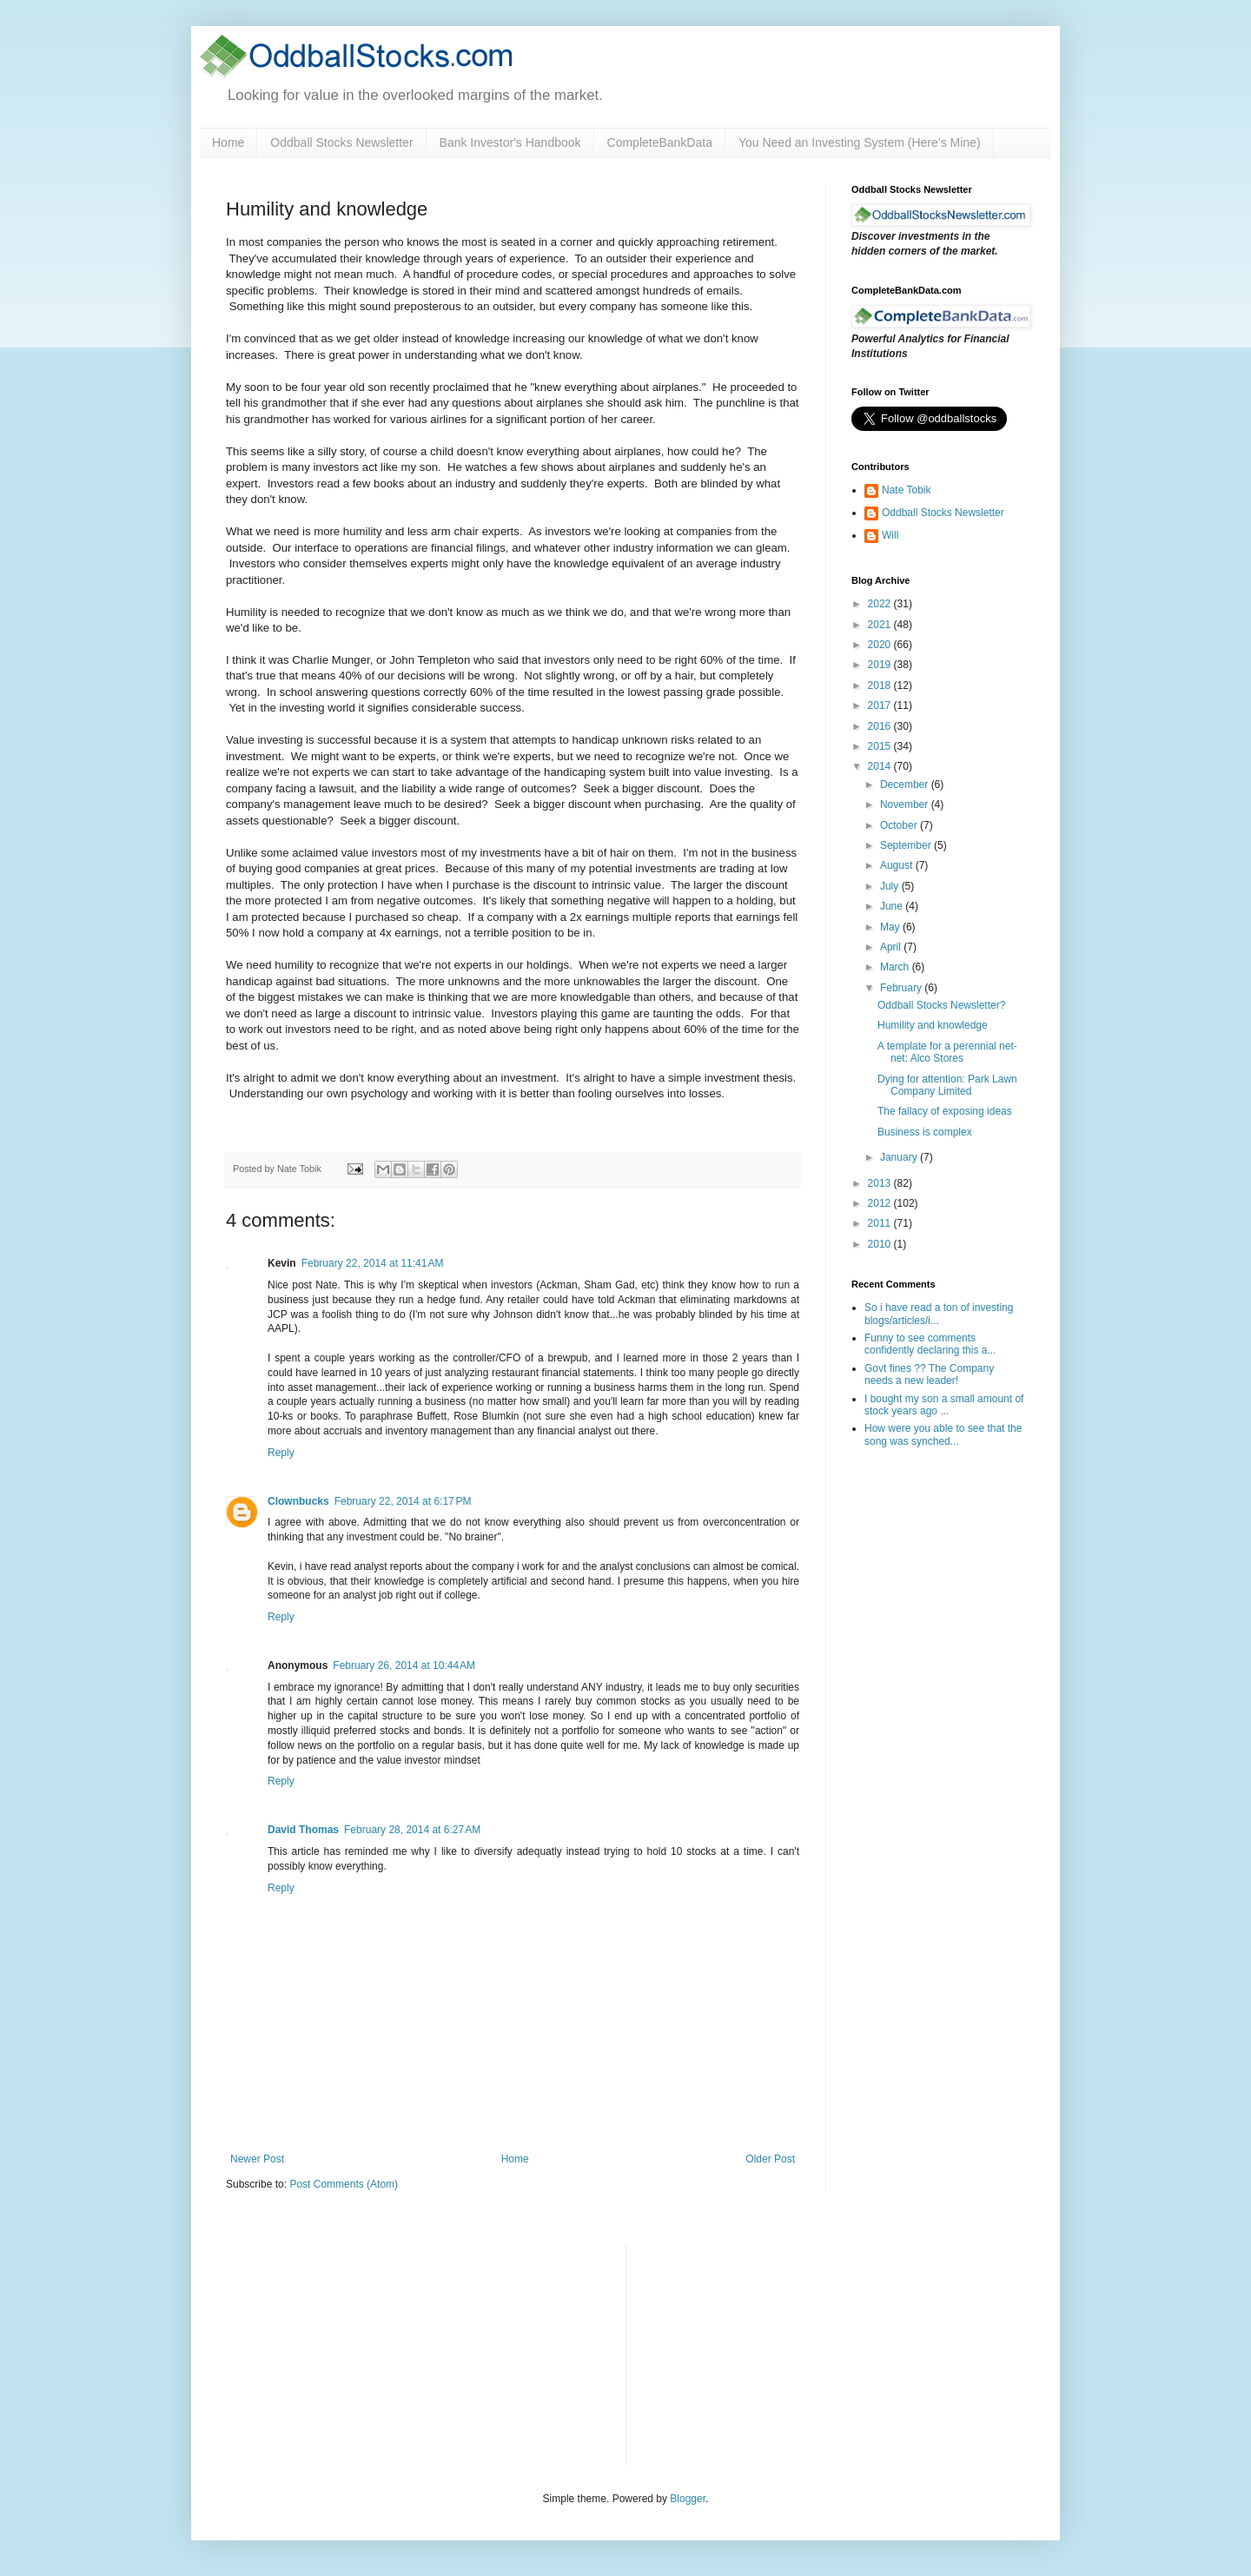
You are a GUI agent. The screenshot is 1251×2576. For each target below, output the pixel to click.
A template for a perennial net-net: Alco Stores (947, 1052)
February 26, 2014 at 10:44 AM (404, 1665)
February (902, 988)
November (905, 804)
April (892, 947)
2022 (881, 604)
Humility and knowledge (932, 1025)
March (896, 967)
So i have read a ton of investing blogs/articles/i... (938, 1313)
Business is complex (924, 1132)
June (892, 906)
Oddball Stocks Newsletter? (941, 1005)
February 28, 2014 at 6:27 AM (412, 1830)
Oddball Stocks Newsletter (341, 142)
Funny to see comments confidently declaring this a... (930, 1344)
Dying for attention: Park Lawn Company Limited (947, 1085)
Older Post (770, 2159)
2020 (881, 645)
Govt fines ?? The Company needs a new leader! (929, 1374)
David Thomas (303, 1830)
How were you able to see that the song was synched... (943, 1434)
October (900, 825)
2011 (881, 1223)
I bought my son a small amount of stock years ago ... (943, 1405)
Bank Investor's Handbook (510, 142)
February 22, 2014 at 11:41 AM (372, 1263)
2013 (881, 1183)
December (905, 784)
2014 (881, 766)
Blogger (687, 2499)
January (900, 1157)
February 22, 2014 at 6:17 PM (403, 1501)
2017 (881, 705)
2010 (881, 1244)
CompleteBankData (659, 142)
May (891, 927)
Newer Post (257, 2159)
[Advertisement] (769, 2352)
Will (890, 535)
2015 (881, 746)
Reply (281, 1453)
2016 (881, 726)
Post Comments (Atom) (343, 2184)
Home (228, 142)
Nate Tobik (906, 490)
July (891, 886)
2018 (881, 685)
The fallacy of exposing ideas (944, 1111)
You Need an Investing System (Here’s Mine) (859, 142)
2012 (881, 1203)
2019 (881, 665)
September (907, 845)
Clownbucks (298, 1501)
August (898, 865)
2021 (881, 625)
